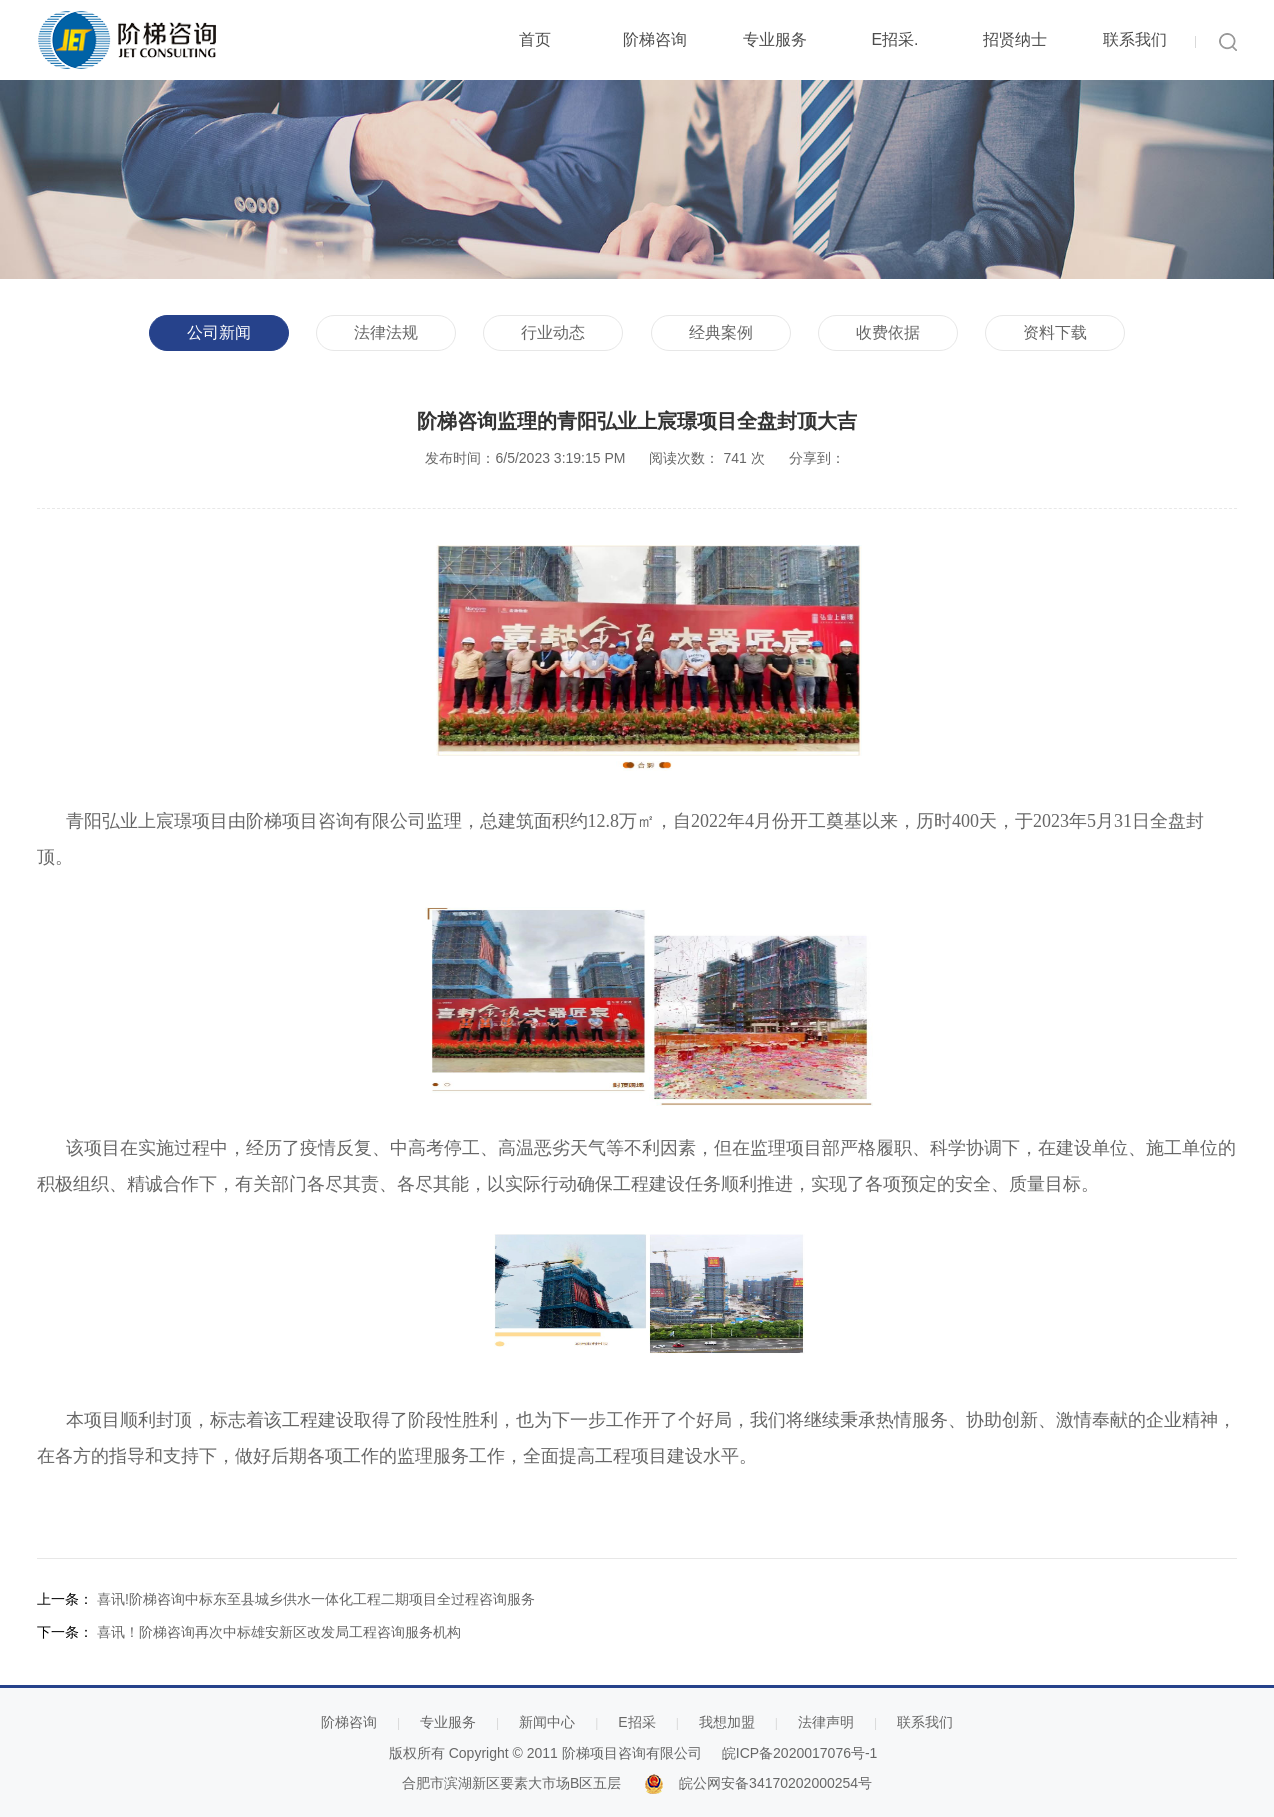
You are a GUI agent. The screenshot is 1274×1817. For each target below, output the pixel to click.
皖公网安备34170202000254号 (775, 1783)
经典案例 (721, 332)
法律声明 (826, 1722)
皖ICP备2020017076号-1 (800, 1753)
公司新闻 (219, 332)
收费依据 (888, 332)
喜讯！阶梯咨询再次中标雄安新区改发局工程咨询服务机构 (279, 1632)
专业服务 (775, 39)
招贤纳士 (1015, 39)
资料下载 (1055, 332)
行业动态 (553, 332)
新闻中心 (547, 1722)
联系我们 (1135, 39)
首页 (535, 39)
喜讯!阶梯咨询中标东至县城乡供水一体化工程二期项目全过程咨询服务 (316, 1599)
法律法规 (386, 332)
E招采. (894, 39)
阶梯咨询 (655, 39)
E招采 (636, 1722)
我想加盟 (727, 1722)
